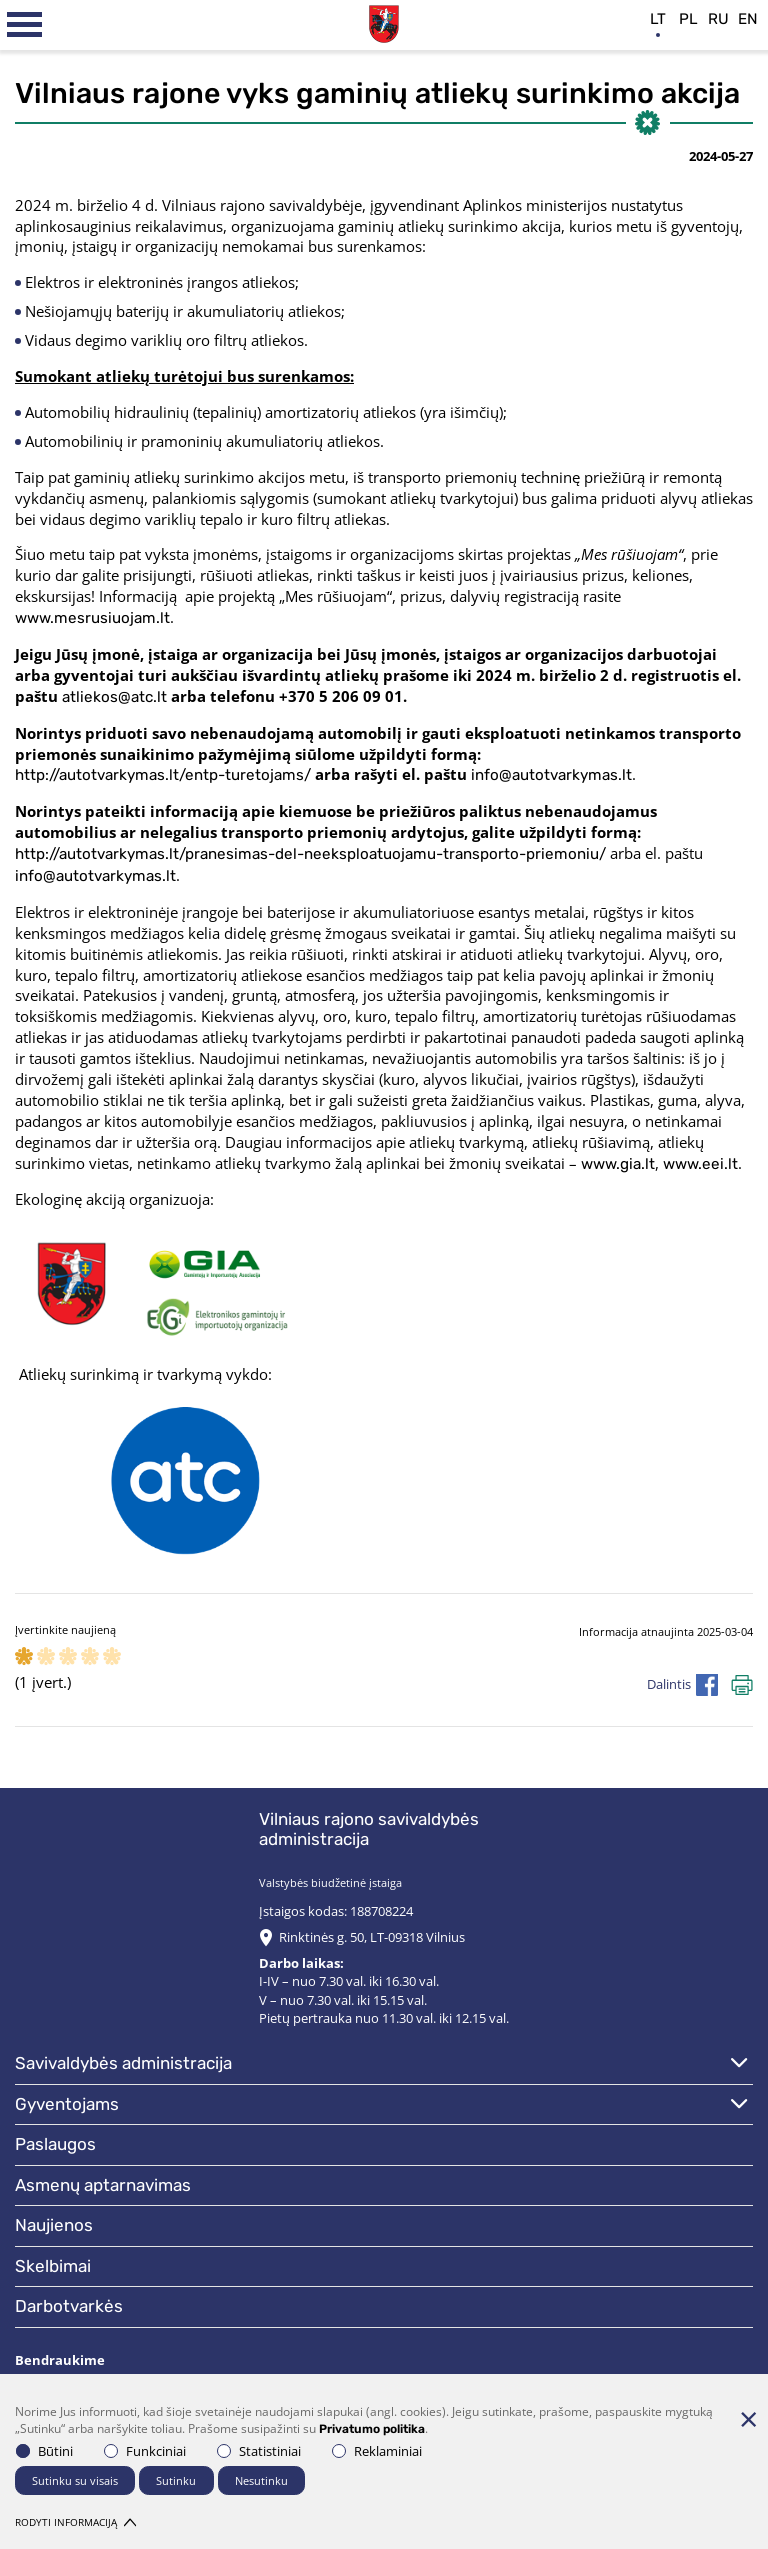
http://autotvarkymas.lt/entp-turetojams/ (163, 775)
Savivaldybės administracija (123, 2063)
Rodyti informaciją (75, 2522)
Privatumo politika (372, 2429)
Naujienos (54, 2225)
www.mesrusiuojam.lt (92, 618)
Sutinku (176, 2480)
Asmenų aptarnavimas (103, 2185)
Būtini (44, 2451)
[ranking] (112, 1657)
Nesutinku (261, 2480)
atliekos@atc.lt (114, 697)
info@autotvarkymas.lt (551, 775)
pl (688, 19)
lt (658, 19)
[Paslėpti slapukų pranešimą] (748, 2419)
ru (718, 19)
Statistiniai (259, 2451)
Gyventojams (67, 2104)
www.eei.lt (700, 1164)
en (748, 19)
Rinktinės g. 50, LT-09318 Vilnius (372, 1937)
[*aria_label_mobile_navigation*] (25, 25)
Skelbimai (53, 2266)
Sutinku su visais (75, 2480)
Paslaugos (55, 2144)
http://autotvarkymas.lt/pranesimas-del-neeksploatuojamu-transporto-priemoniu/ (310, 854)
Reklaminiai (377, 2451)
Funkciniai (145, 2451)
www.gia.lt (618, 1164)
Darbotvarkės (69, 2306)
